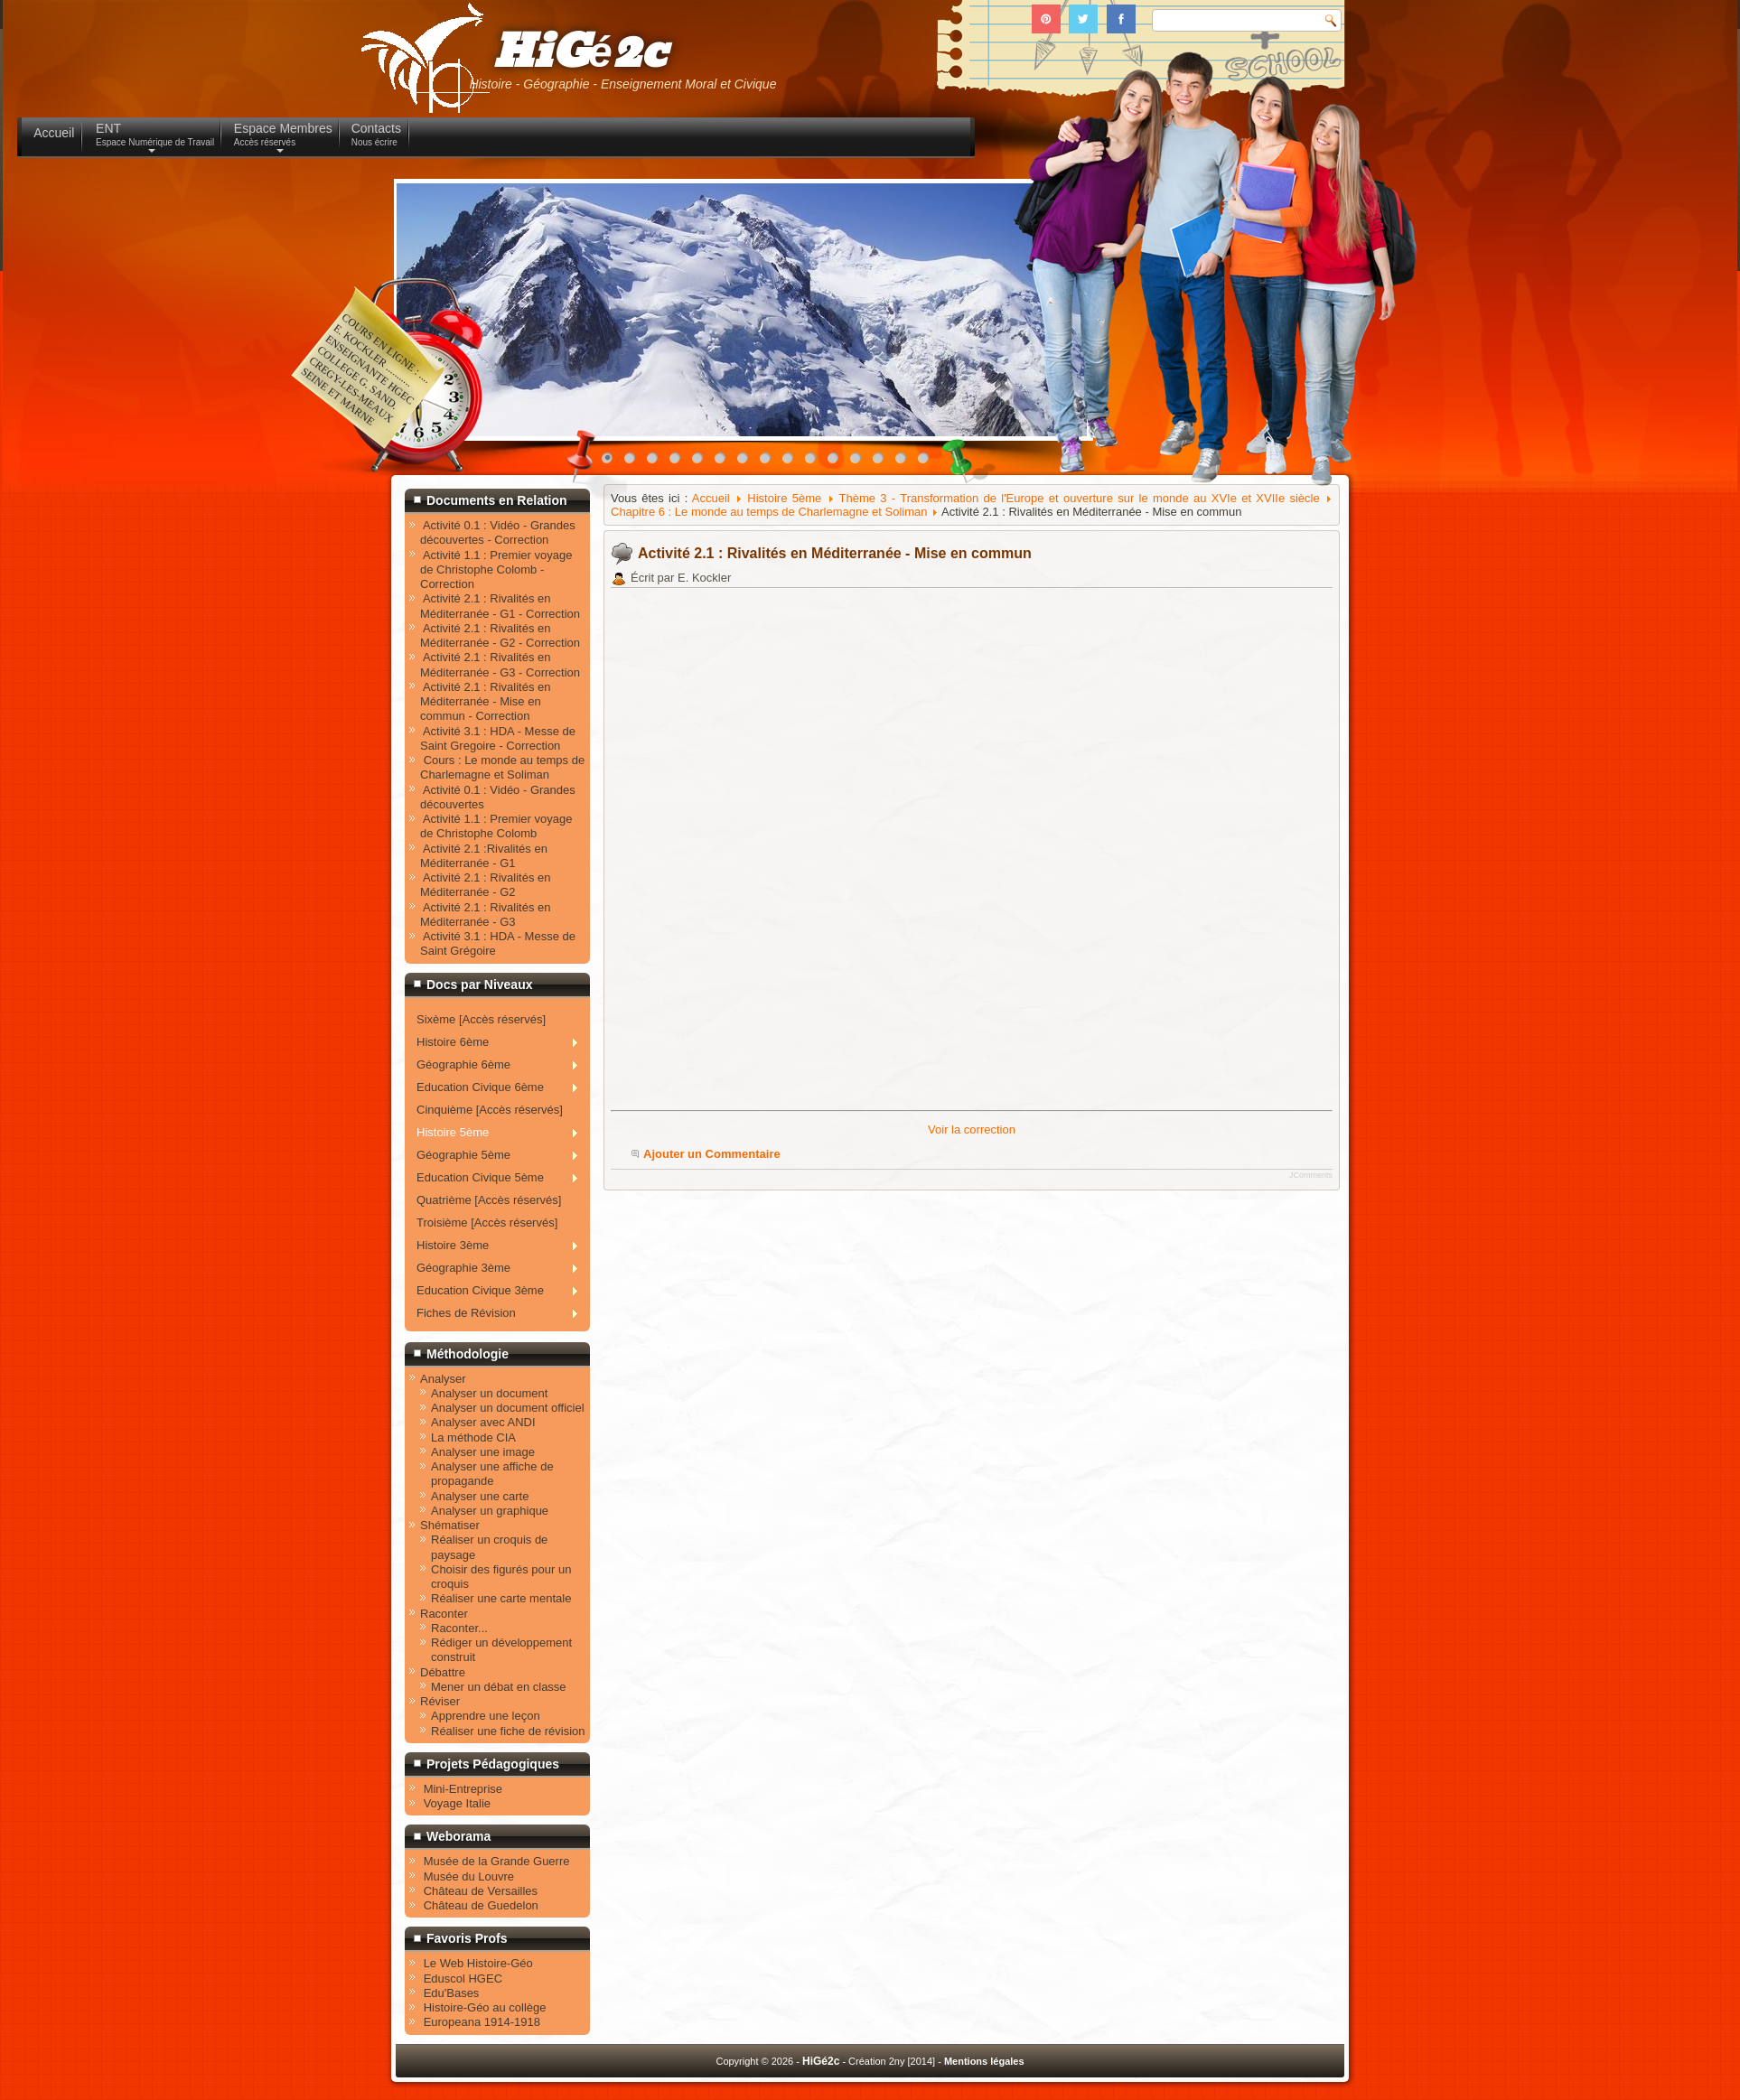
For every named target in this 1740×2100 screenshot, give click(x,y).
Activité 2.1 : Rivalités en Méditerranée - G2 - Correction (500, 635)
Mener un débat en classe (498, 1687)
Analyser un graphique (489, 1510)
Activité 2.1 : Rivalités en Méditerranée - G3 (485, 915)
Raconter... (459, 1628)
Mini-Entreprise (463, 1789)
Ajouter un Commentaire (712, 1154)
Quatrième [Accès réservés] (488, 1200)
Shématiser (450, 1525)
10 (815, 462)
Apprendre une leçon (485, 1715)
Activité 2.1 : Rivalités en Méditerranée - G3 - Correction (500, 664)
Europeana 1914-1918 (482, 2022)
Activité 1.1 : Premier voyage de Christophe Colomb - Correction (496, 570)
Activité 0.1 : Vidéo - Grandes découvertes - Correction (497, 532)
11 (837, 462)
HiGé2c (580, 53)
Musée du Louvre (469, 1876)
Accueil (711, 498)
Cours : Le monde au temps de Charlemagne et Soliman (502, 767)
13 (883, 462)
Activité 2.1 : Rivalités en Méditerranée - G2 (485, 885)
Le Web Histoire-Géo (478, 1963)
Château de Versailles (481, 1891)
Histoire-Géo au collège (485, 2007)
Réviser (440, 1701)
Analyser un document (489, 1393)
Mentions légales (984, 2061)
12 (860, 462)
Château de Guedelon (481, 1905)
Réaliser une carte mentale (501, 1598)
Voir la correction (971, 1129)
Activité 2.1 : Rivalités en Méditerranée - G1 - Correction (500, 606)
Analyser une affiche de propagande (492, 1474)
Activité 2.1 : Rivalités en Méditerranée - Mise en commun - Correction (485, 701)
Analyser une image (483, 1452)
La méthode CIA (473, 1437)
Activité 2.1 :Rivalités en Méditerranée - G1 (483, 856)
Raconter (444, 1613)
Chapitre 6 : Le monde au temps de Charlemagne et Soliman (769, 511)
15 (928, 462)
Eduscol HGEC (463, 1978)
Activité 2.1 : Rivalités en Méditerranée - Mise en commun (835, 553)
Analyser (443, 1379)
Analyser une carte (480, 1496)
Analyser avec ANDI (483, 1422)
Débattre (442, 1672)
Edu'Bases (452, 1993)
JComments (1311, 1175)
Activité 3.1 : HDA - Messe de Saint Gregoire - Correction (497, 738)
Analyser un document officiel (508, 1407)
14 (905, 462)
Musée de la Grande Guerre (497, 1861)
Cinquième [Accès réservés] (489, 1109)
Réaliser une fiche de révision (508, 1731)
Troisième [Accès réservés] (486, 1222)
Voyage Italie (457, 1803)
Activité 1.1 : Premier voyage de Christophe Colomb (496, 826)
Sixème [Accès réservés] (481, 1019)
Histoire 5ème (784, 498)
